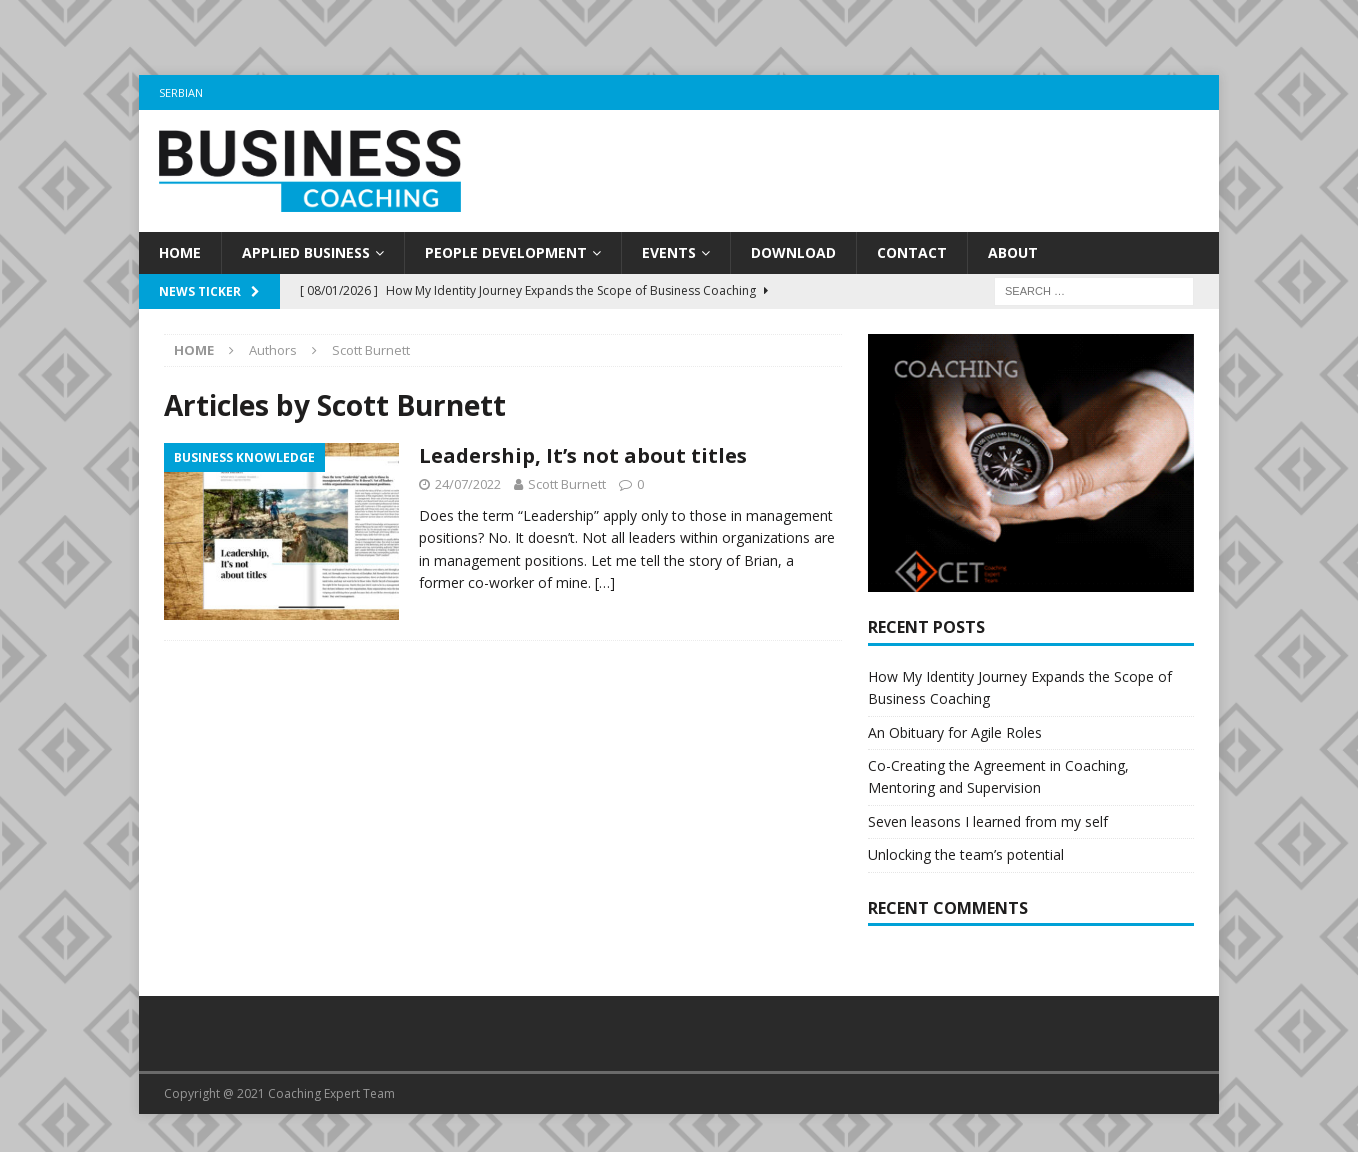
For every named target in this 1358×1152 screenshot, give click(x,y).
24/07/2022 (468, 484)
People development (506, 252)
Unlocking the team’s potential (966, 868)
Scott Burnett (567, 484)
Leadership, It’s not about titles (583, 455)
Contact (912, 252)
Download (793, 252)
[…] (605, 582)
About (1013, 252)
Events (669, 252)
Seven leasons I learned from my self (988, 834)
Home (180, 252)
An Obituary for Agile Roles (955, 745)
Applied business (306, 252)
